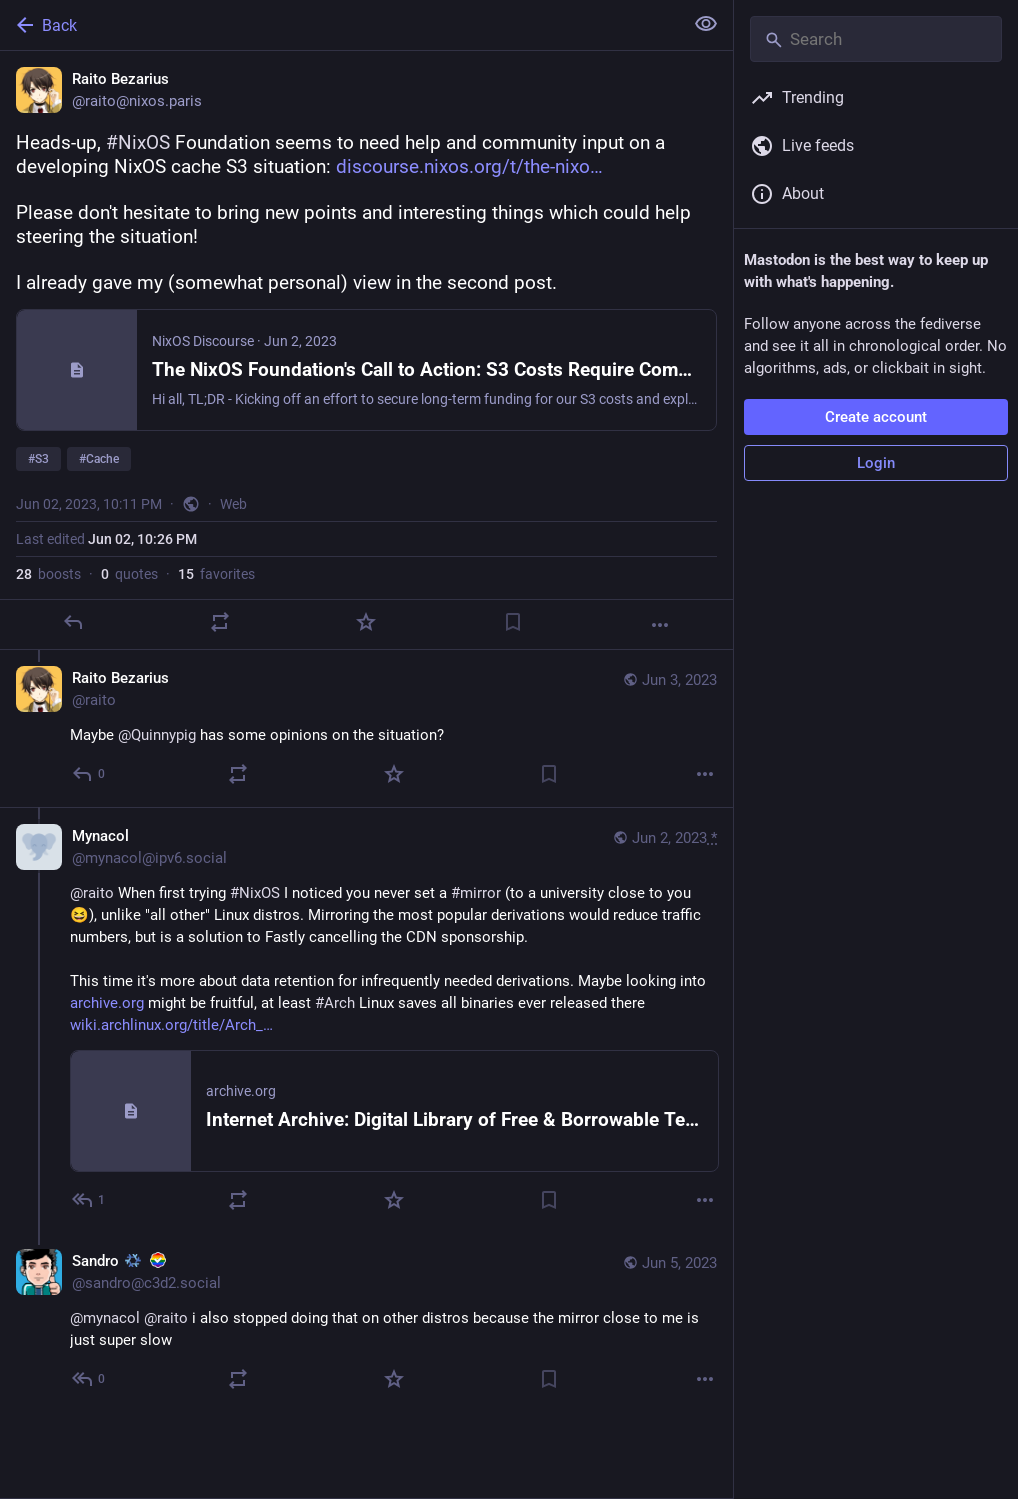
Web (233, 504)
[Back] (339, 25)
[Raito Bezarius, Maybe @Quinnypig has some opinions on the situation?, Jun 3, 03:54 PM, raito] (366, 728)
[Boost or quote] (220, 622)
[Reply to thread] (89, 774)
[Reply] (73, 622)
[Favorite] (366, 622)
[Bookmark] (513, 622)
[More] (660, 625)
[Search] (876, 39)
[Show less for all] (706, 24)
